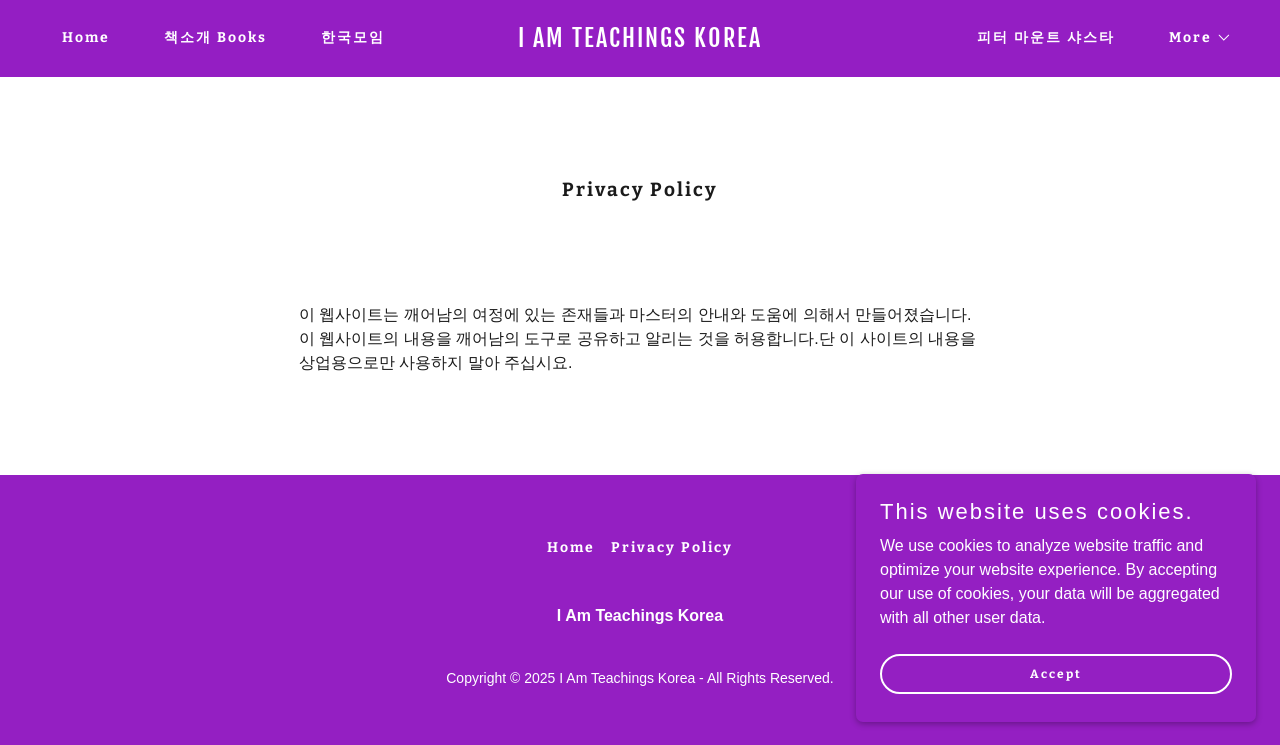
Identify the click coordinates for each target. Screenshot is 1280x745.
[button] (1193, 38)
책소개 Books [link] (215, 37)
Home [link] (86, 37)
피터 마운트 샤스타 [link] (1046, 37)
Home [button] (571, 547)
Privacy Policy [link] (672, 547)
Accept (1056, 673)
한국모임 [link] (353, 37)
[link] (640, 41)
